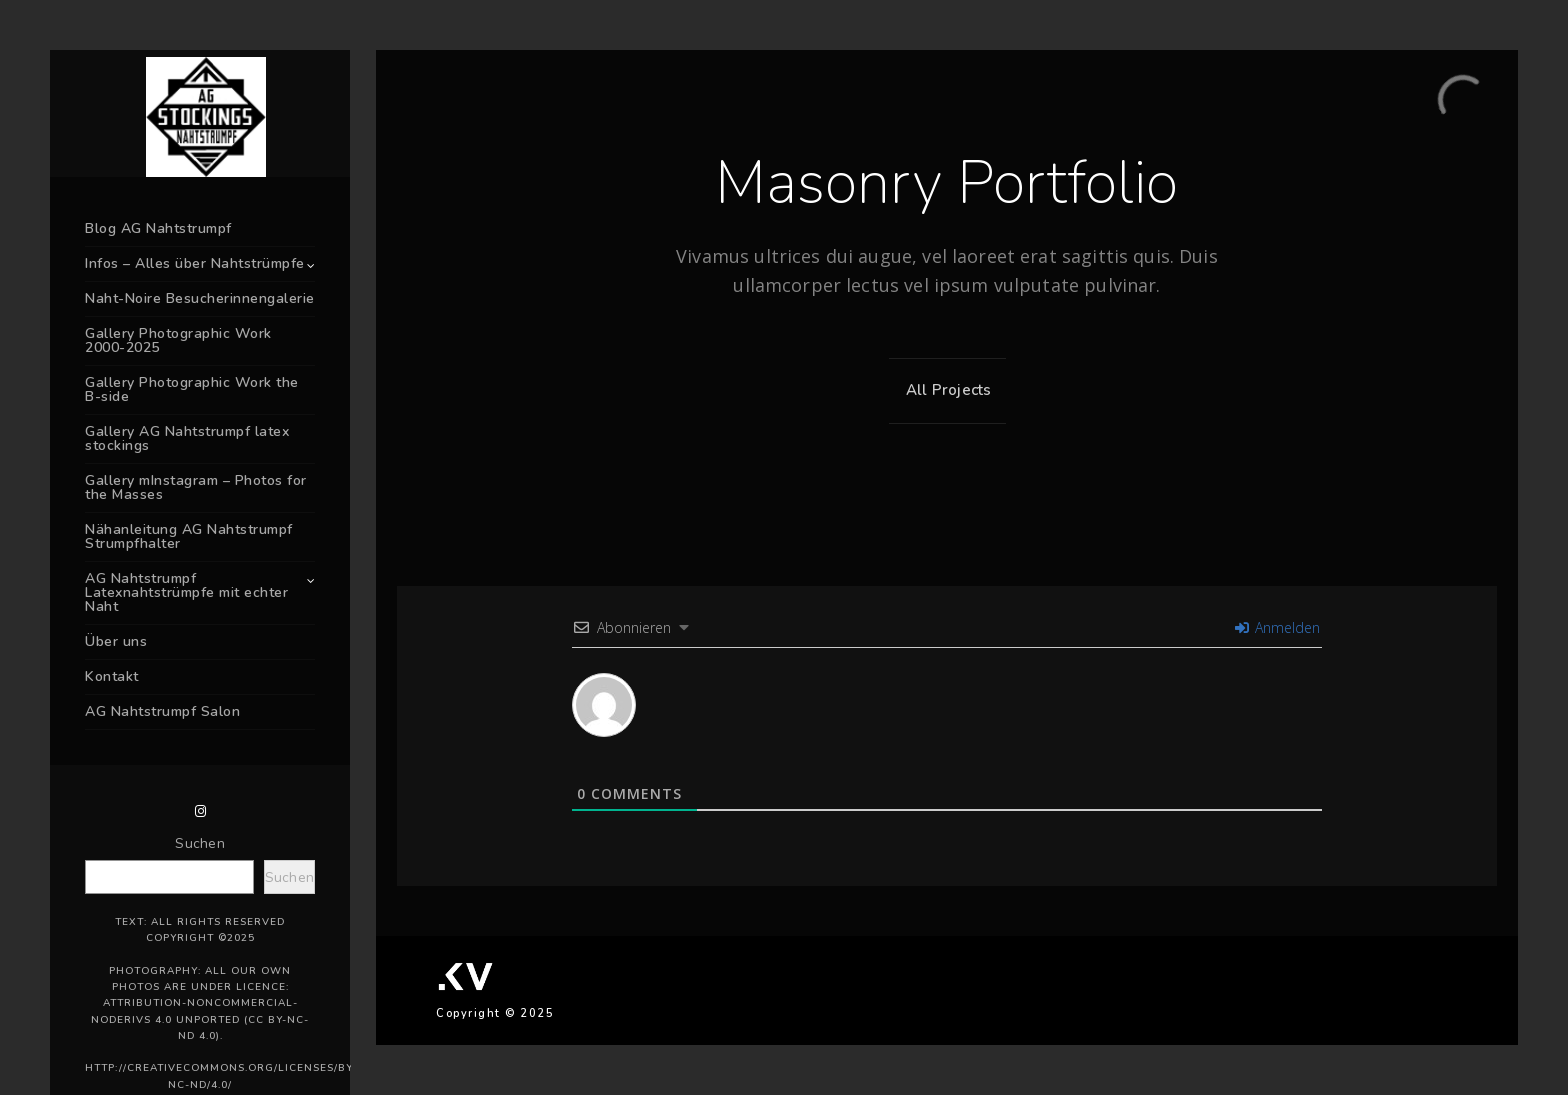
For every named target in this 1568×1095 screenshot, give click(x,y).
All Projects (944, 390)
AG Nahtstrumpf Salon (162, 711)
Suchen (200, 843)
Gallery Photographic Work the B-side (192, 389)
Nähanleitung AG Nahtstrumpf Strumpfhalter (189, 536)
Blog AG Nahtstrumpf (158, 228)
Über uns (116, 641)
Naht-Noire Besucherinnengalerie (200, 298)
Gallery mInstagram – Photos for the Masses (196, 487)
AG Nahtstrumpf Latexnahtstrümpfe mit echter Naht (186, 592)
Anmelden (1277, 627)
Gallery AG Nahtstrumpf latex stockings (187, 438)
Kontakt (112, 676)
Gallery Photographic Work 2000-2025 (178, 340)
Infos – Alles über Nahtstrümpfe (195, 263)
